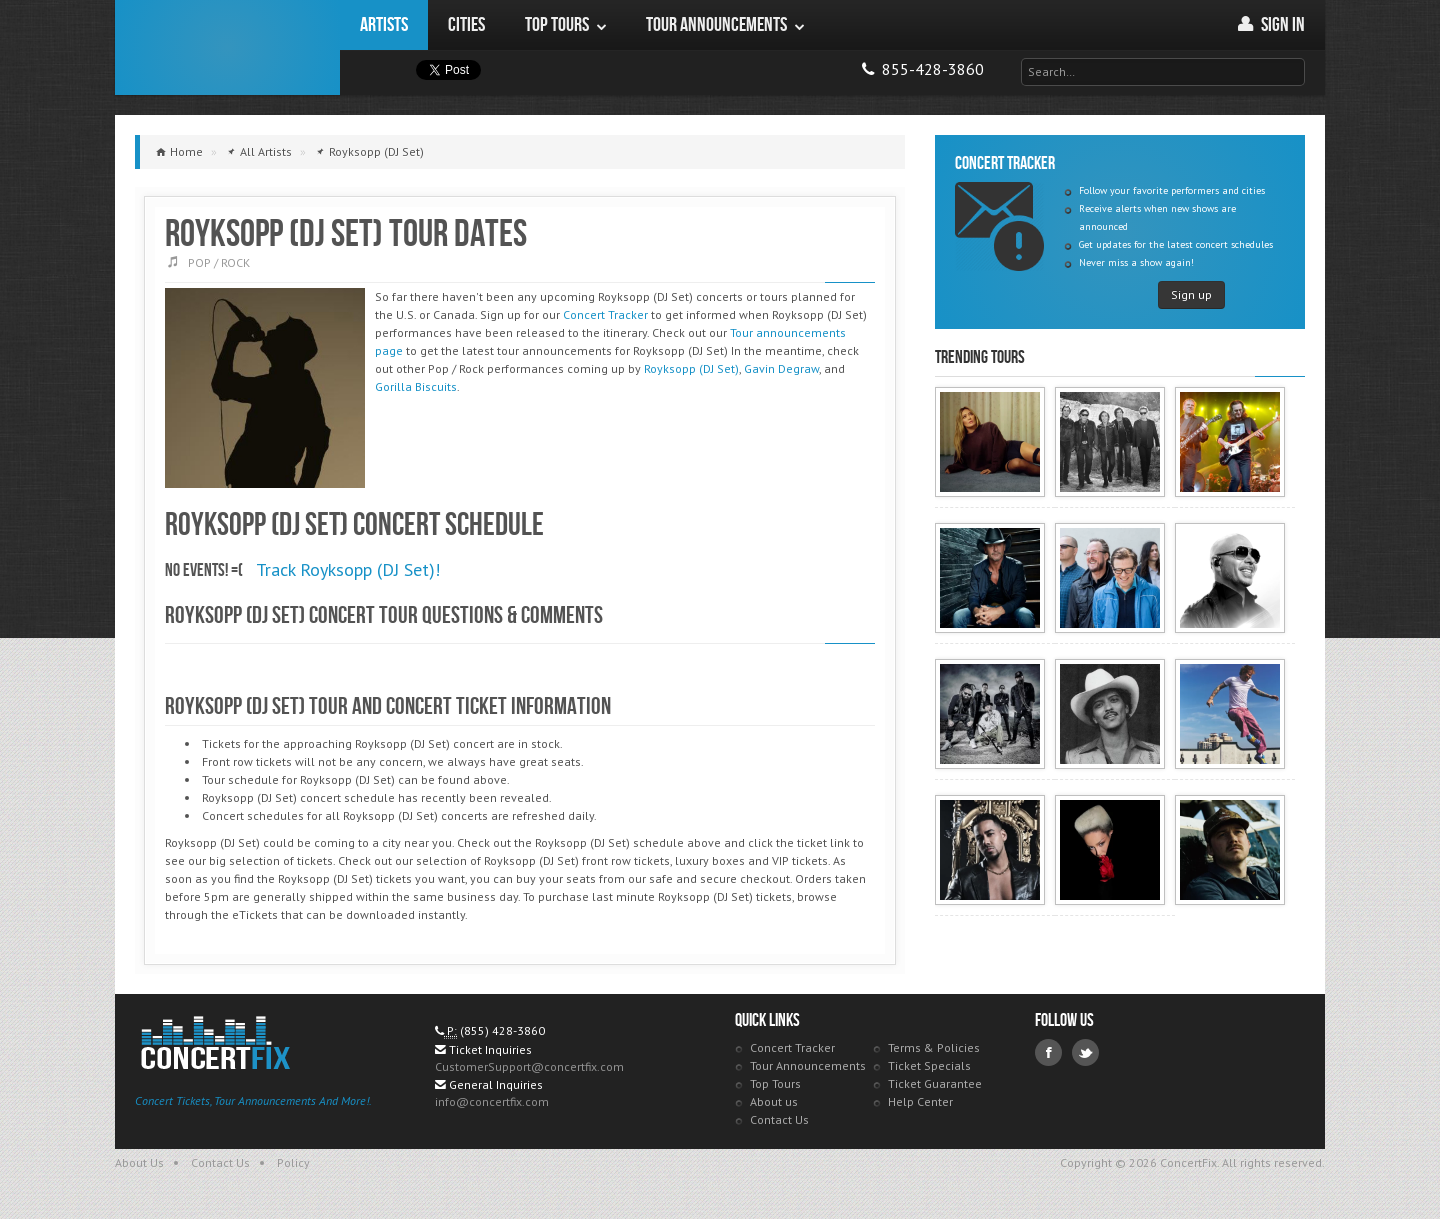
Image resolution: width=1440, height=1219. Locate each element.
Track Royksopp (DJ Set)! (348, 569)
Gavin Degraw (781, 368)
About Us (139, 1162)
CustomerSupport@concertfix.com (529, 1066)
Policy (293, 1162)
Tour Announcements (808, 1065)
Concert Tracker (605, 314)
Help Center (920, 1101)
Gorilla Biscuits (416, 386)
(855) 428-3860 (502, 1030)
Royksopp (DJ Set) (691, 368)
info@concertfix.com (492, 1101)
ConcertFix (227, 47)
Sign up (1191, 294)
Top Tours (775, 1083)
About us (774, 1101)
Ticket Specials (929, 1065)
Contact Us (779, 1119)
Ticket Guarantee (935, 1083)
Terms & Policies (934, 1047)
